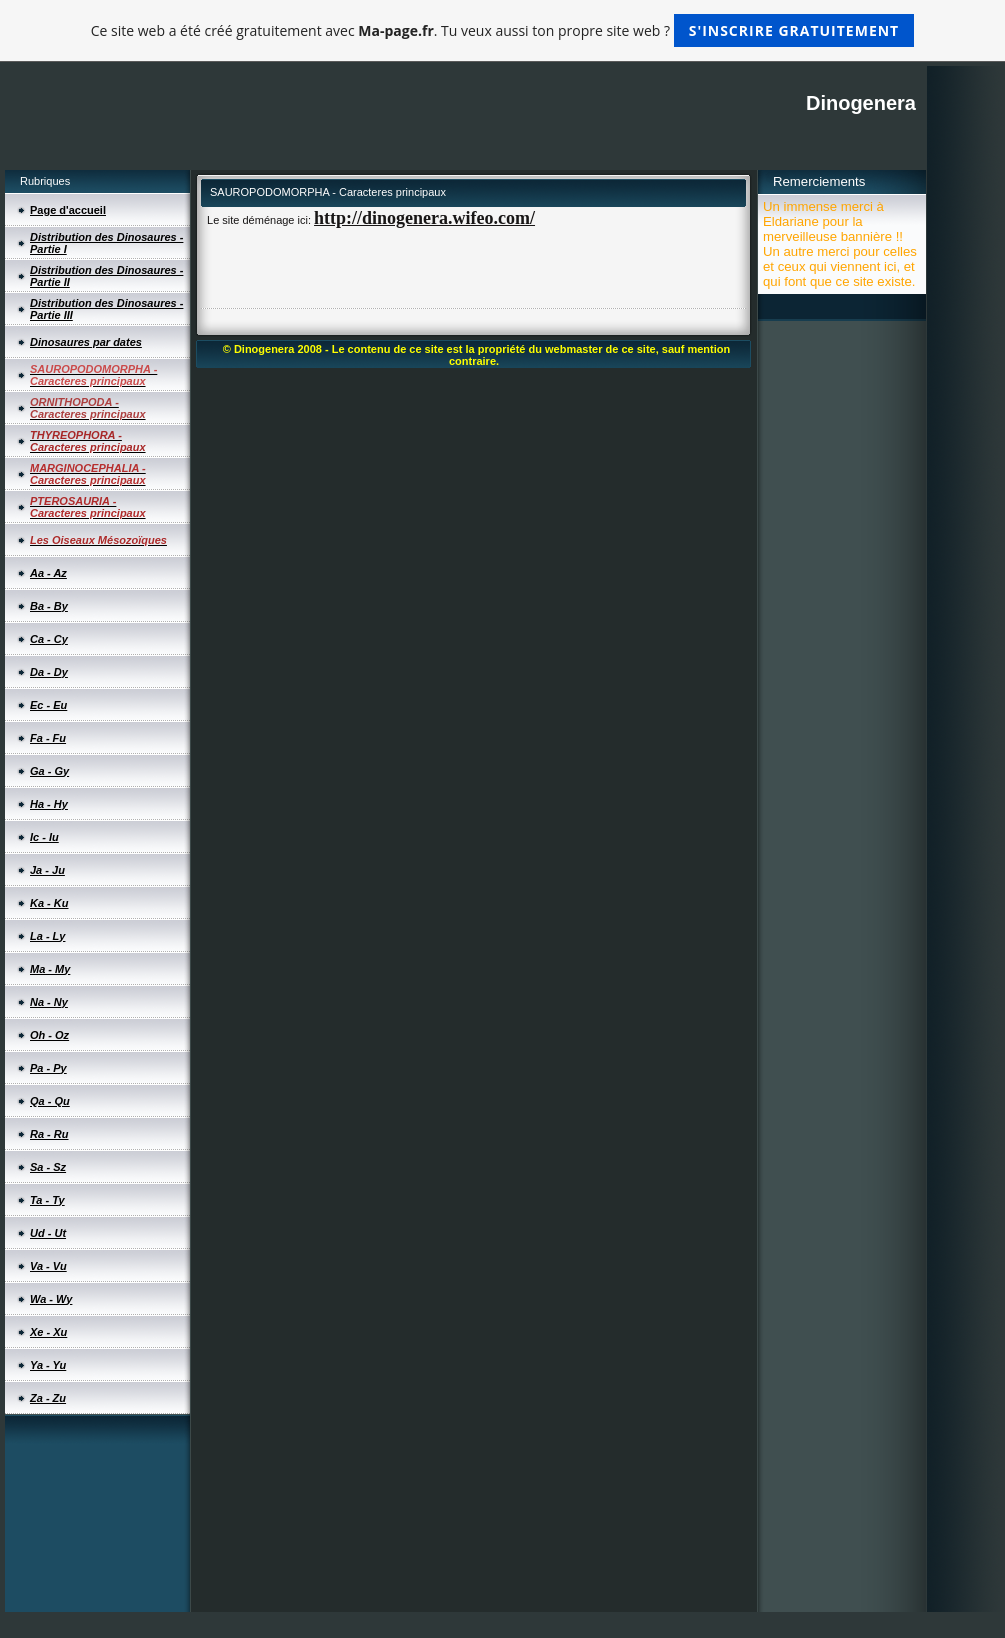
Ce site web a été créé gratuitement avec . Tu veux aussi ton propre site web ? (502, 30)
